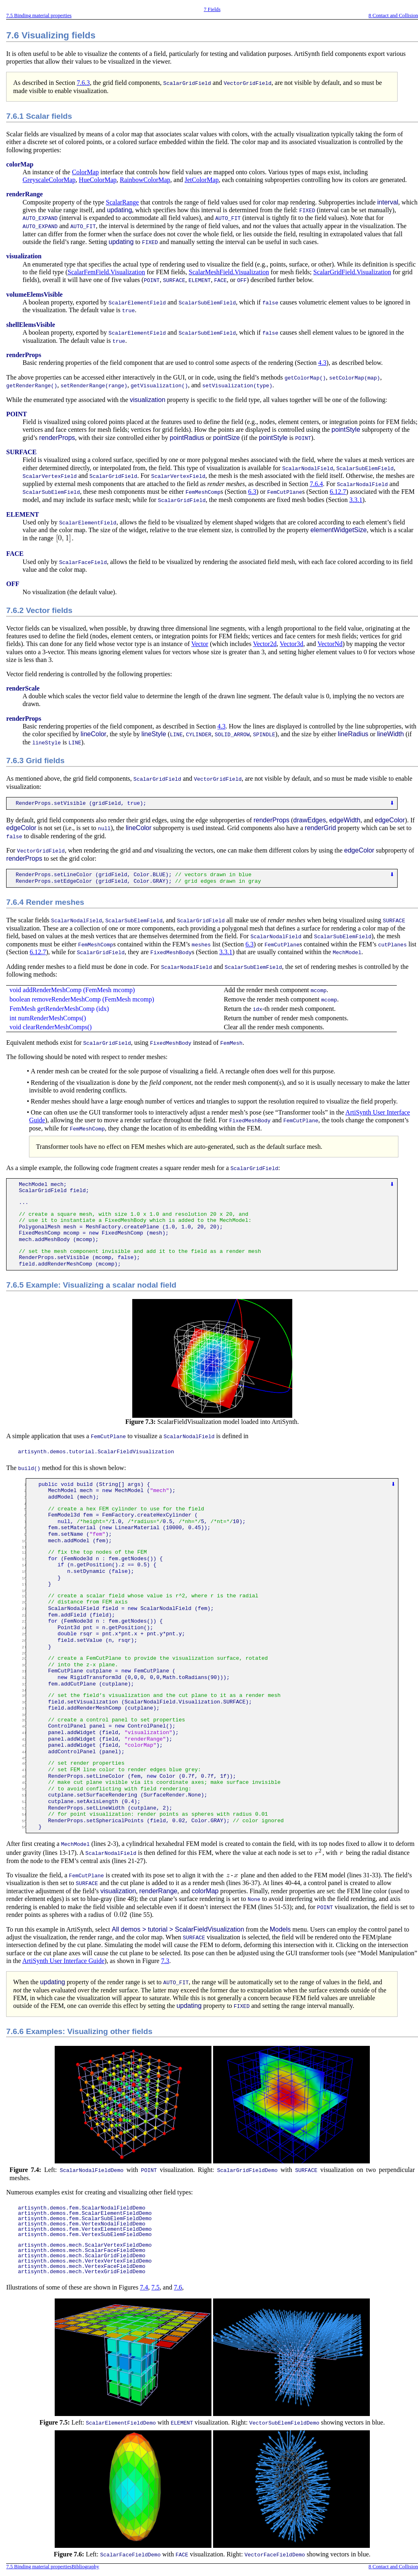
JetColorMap (202, 179)
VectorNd (330, 640)
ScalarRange (122, 201)
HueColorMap (97, 179)
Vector (199, 640)
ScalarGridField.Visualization (352, 271)
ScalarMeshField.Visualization (229, 271)
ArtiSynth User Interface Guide (63, 1953)
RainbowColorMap (145, 179)
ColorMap (85, 172)
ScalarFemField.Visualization (106, 271)
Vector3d (291, 640)
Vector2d (265, 640)
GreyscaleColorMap (49, 179)
